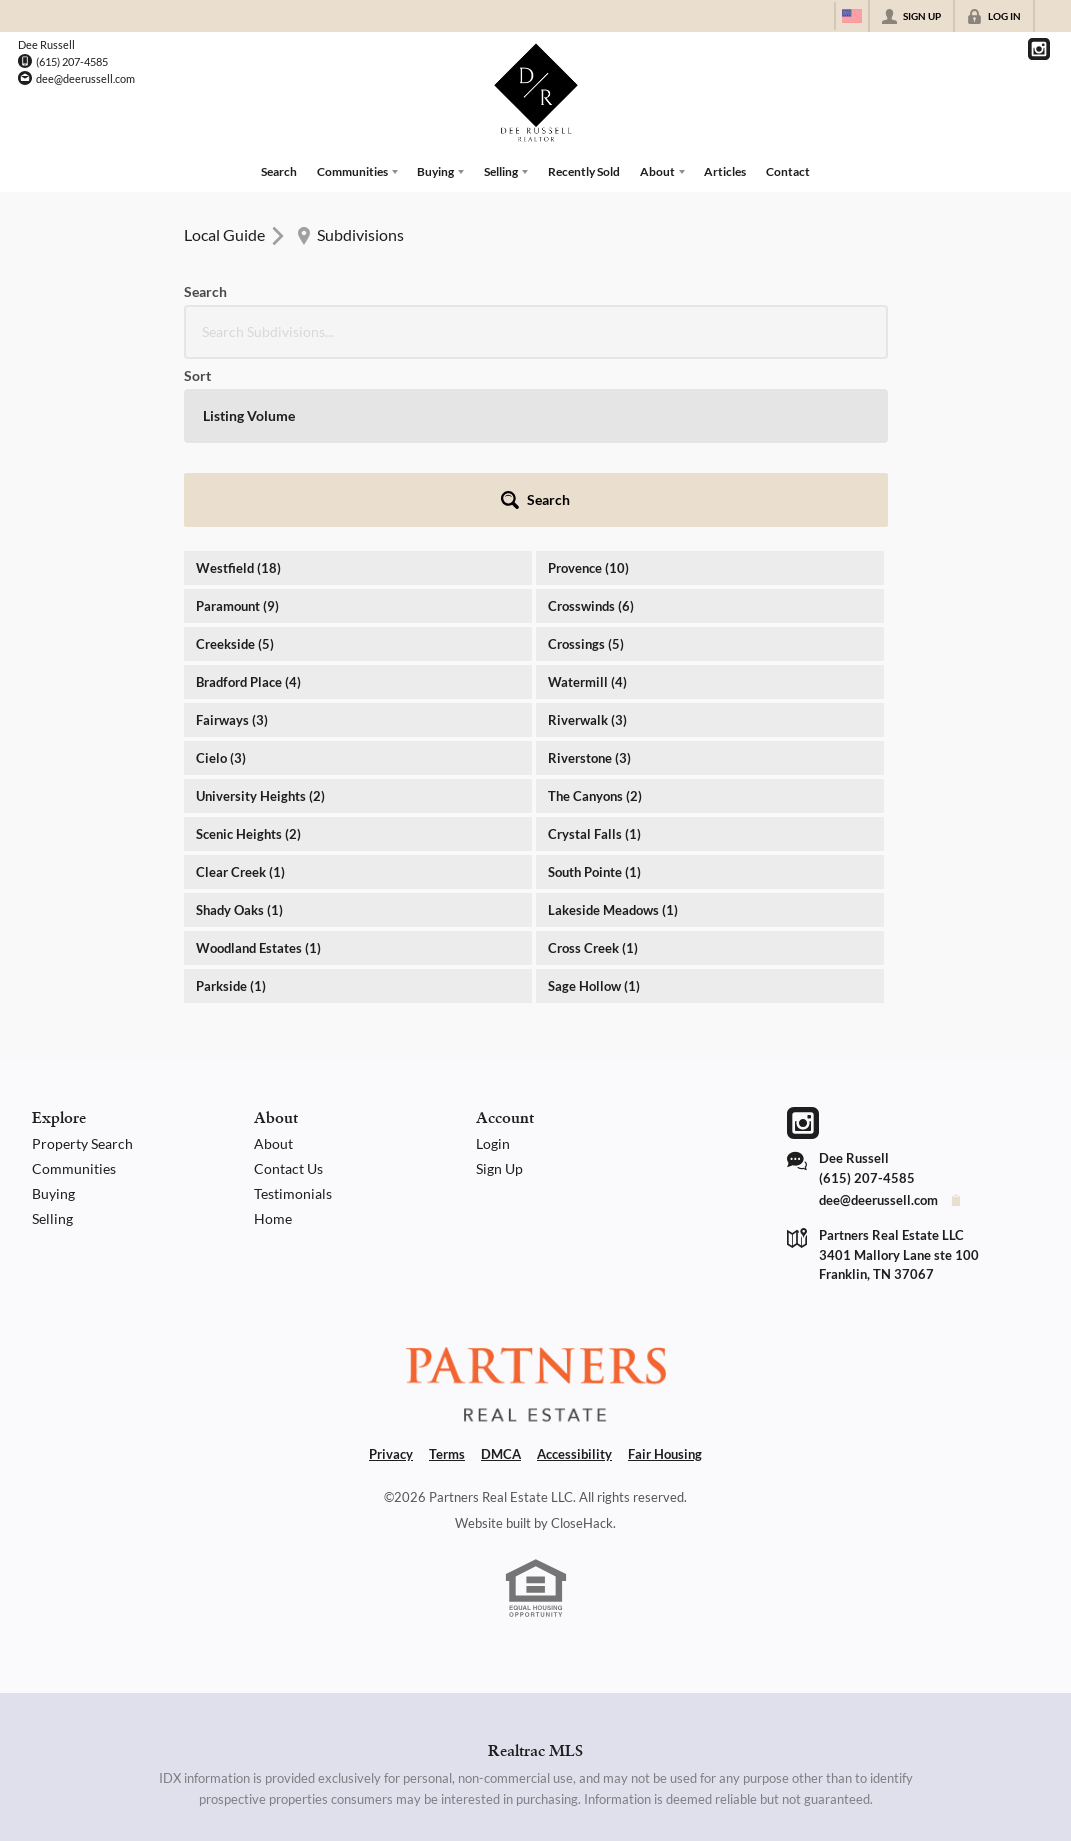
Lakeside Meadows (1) (613, 736)
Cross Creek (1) (593, 774)
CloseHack (582, 1349)
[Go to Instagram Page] (1039, 49)
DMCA (501, 1280)
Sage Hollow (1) (594, 812)
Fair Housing (665, 1280)
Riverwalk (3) (587, 546)
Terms (447, 1280)
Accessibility (574, 1280)
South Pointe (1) (594, 698)
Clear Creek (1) (240, 698)
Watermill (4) (587, 508)
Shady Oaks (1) (239, 736)
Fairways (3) (232, 546)
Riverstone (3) (589, 584)
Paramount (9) (237, 432)
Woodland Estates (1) (258, 774)
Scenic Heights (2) (248, 660)
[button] (833, 326)
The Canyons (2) (595, 622)
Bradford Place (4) (248, 508)
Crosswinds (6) (591, 432)
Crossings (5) (586, 470)
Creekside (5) (235, 470)
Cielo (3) (221, 584)
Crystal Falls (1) (594, 660)
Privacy (391, 1280)
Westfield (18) (238, 394)
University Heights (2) (260, 622)
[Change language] (852, 16)
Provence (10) (588, 394)
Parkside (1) (231, 812)
